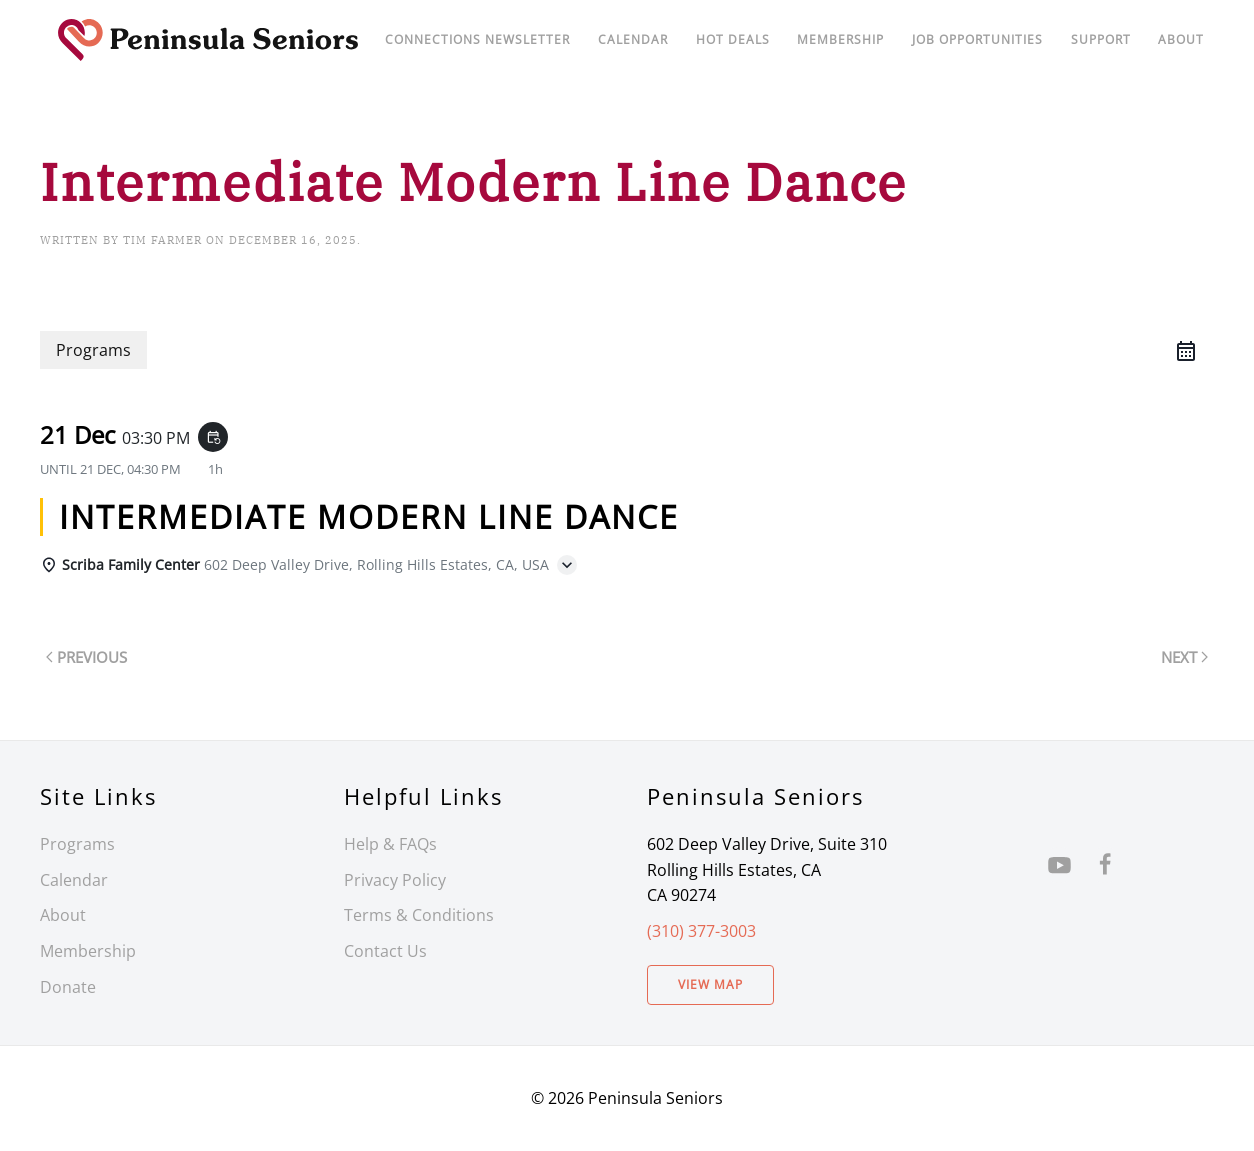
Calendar (74, 880)
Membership (88, 951)
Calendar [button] (633, 39)
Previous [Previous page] (86, 657)
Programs (77, 844)
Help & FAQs (390, 844)
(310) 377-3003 (701, 931)
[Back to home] (208, 40)
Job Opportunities (977, 39)
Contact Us (385, 951)
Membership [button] (840, 39)
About (1181, 39)
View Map (710, 984)
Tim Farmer (162, 240)
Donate (68, 987)
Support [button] (1101, 39)
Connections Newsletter (477, 39)
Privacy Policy (395, 880)
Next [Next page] (1184, 657)
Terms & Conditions (419, 915)
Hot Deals (733, 39)
